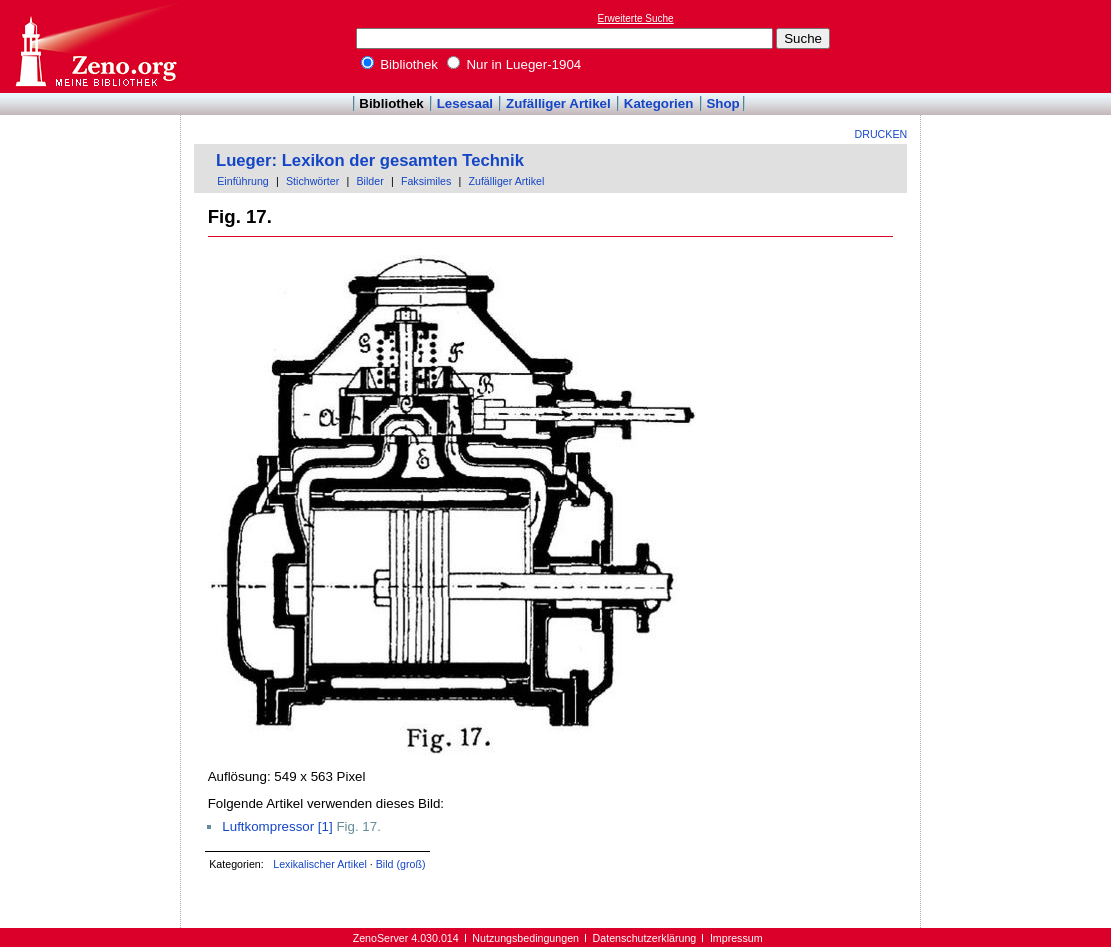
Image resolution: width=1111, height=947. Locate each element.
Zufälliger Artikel (558, 103)
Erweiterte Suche (636, 18)
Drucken (881, 134)
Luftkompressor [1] (277, 826)
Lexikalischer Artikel (320, 864)
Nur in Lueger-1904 (514, 64)
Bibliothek (400, 64)
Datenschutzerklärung (645, 938)
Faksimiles (426, 181)
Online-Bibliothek (95, 46)
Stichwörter (312, 181)
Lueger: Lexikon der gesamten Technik (370, 160)
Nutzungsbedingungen (525, 938)
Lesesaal (465, 103)
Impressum (736, 938)
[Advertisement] (1019, 46)
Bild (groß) (401, 864)
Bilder (369, 181)
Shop (722, 103)
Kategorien (659, 103)
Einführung (243, 181)
